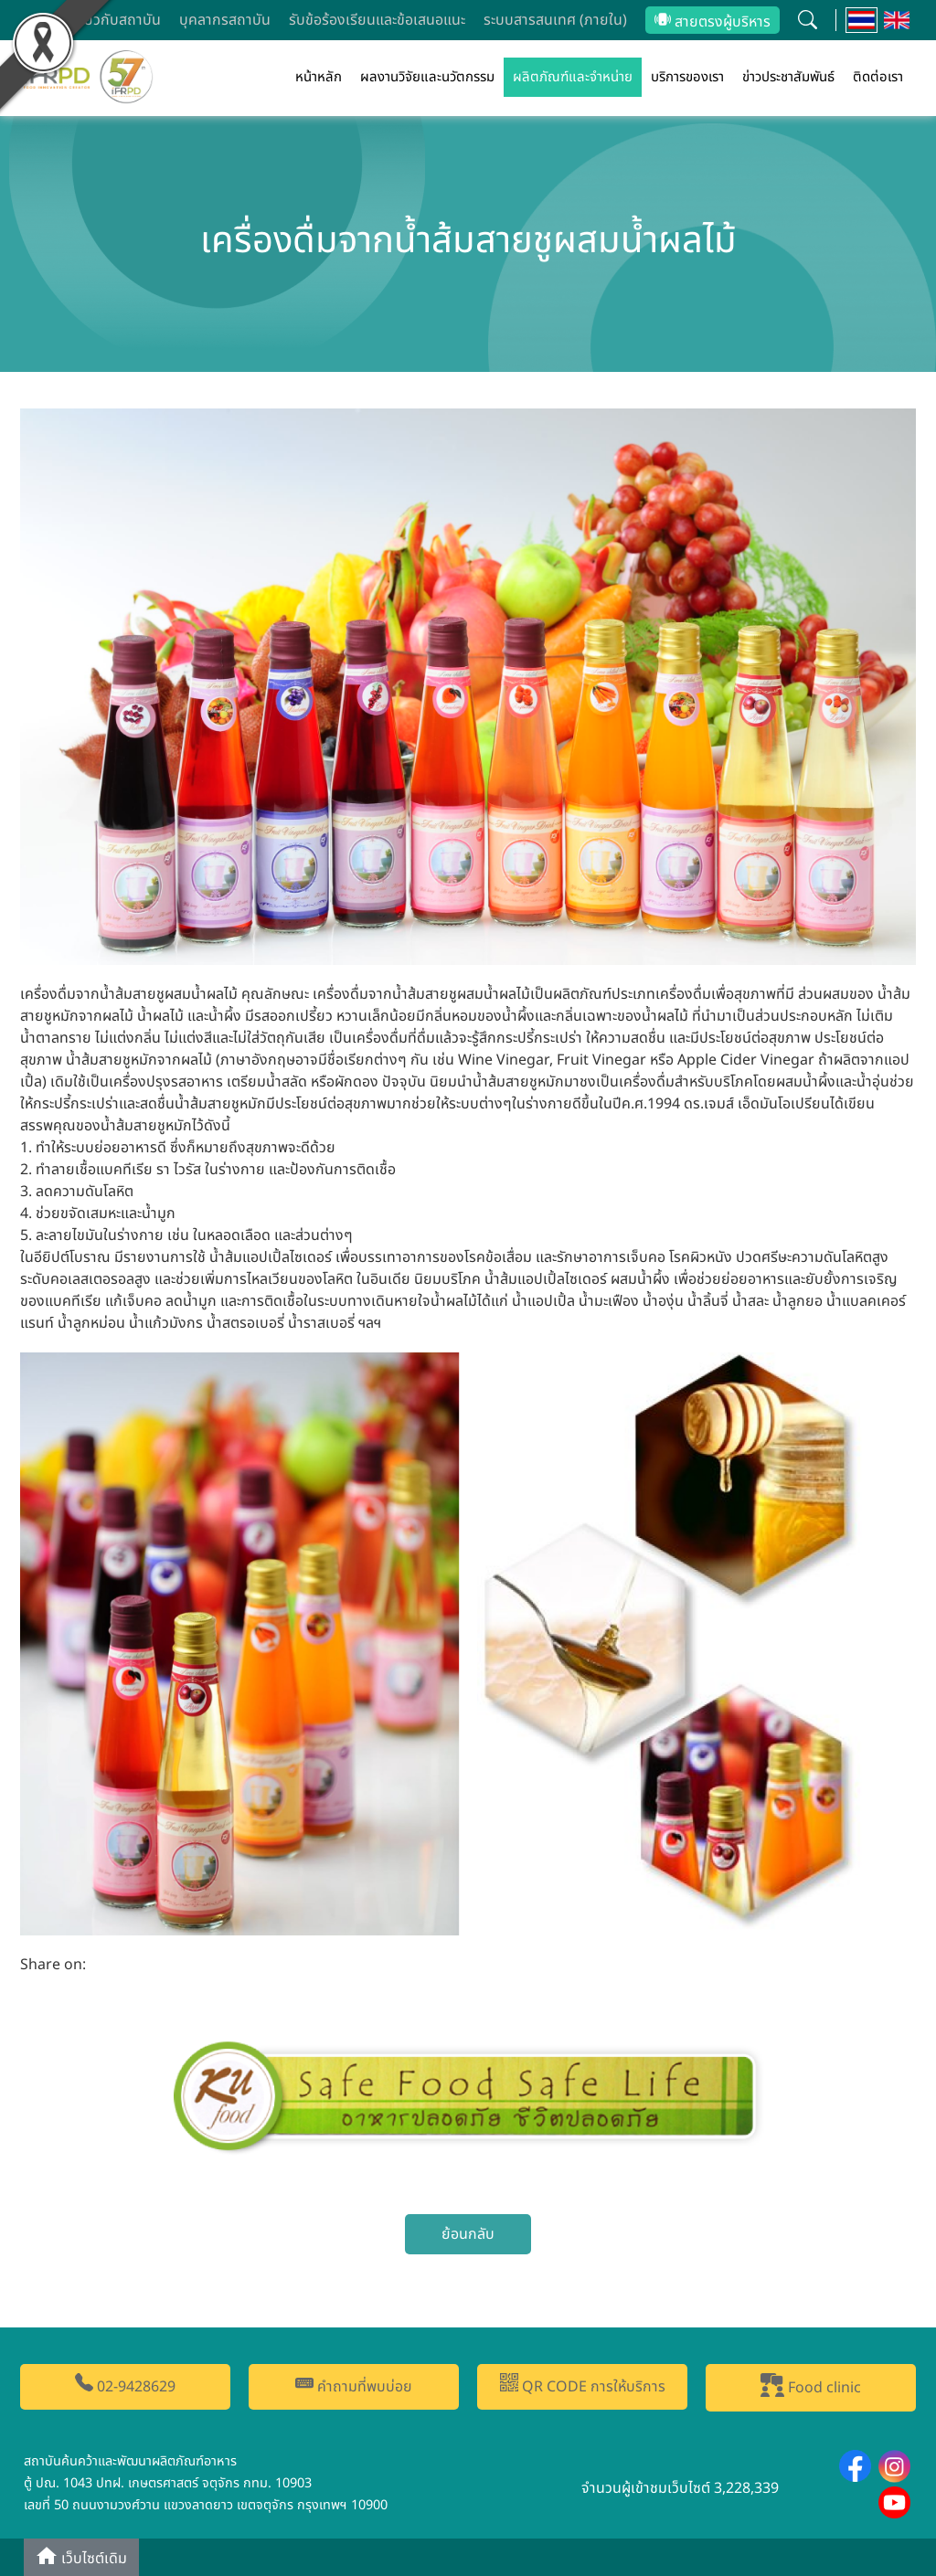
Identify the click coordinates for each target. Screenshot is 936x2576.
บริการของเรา (687, 77)
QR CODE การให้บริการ (582, 2385)
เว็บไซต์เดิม (81, 2557)
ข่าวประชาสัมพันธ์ (788, 77)
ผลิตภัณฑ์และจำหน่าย (573, 77)
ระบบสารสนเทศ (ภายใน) (555, 20)
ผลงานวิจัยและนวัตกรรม (427, 77)
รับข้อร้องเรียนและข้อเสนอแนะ (377, 20)
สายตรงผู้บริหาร (712, 22)
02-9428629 (125, 2385)
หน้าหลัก (318, 77)
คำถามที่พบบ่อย (353, 2385)
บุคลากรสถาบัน (225, 20)
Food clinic (810, 2386)
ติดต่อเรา (878, 77)
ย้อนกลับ (468, 2234)
